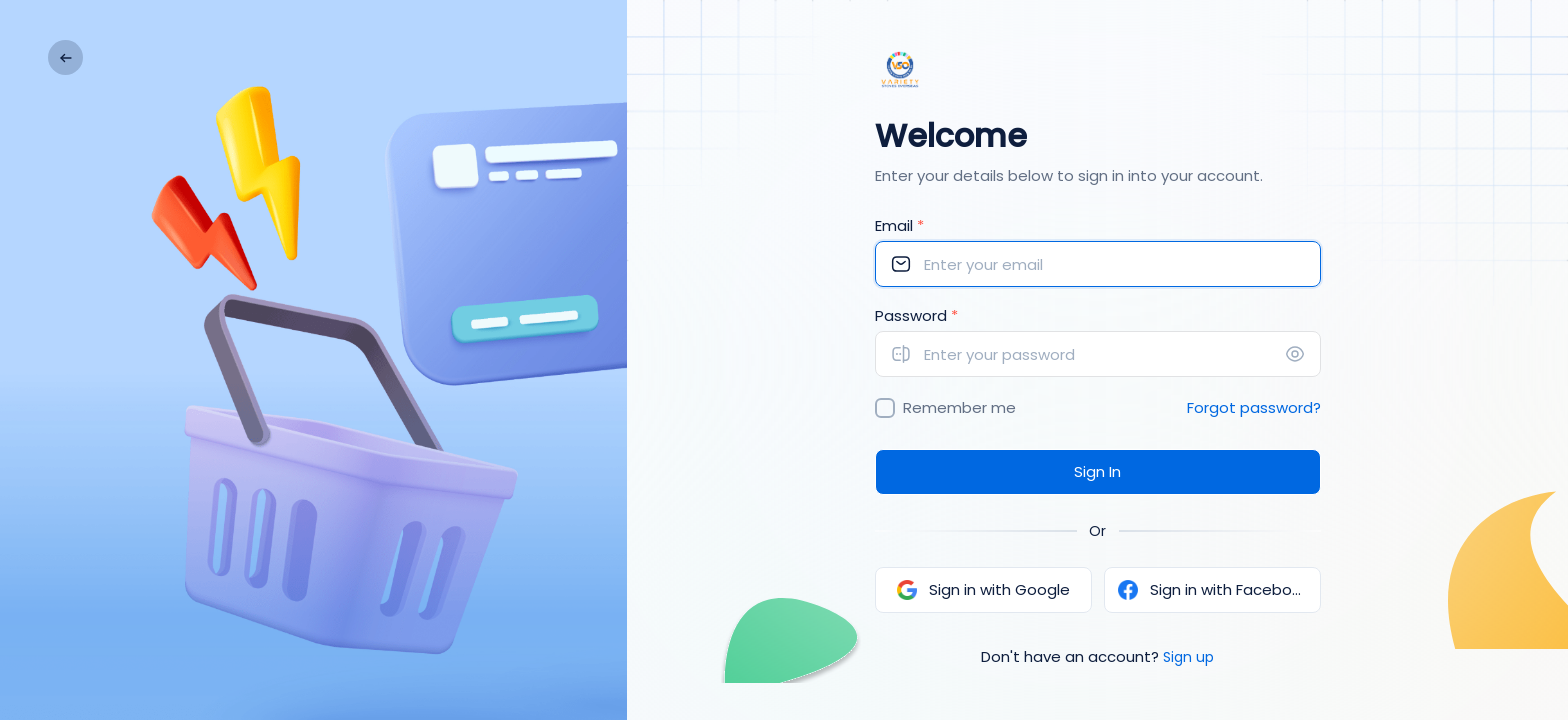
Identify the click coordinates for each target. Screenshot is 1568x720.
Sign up (1188, 657)
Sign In (1097, 471)
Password (916, 315)
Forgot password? (1254, 407)
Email (899, 225)
